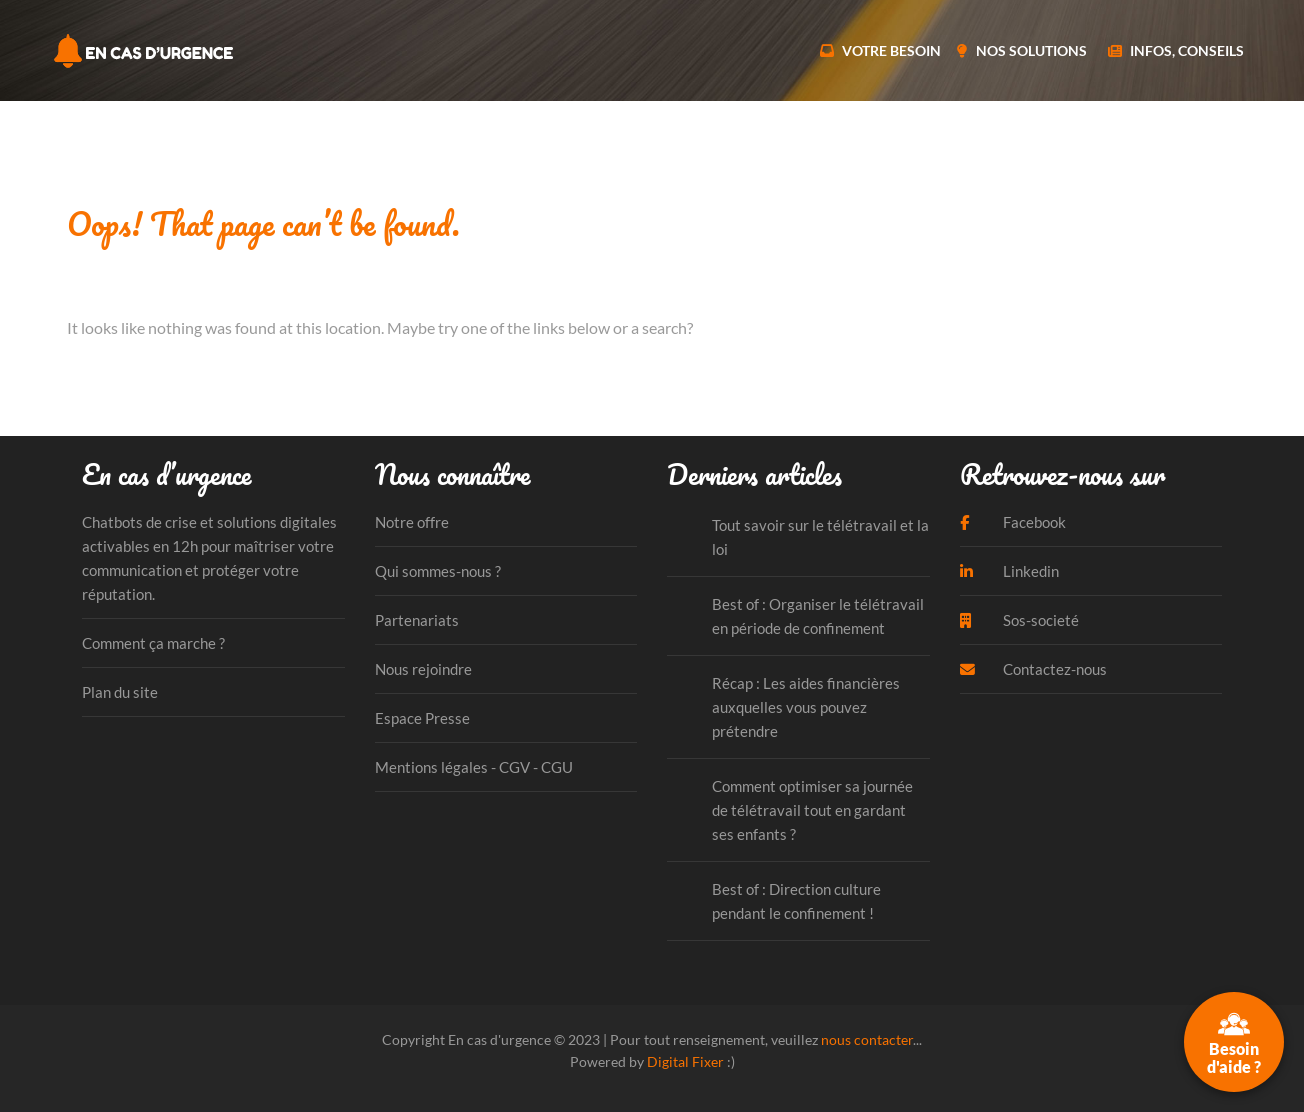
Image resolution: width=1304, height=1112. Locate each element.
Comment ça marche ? (153, 643)
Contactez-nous (1033, 669)
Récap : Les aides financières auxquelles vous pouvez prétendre (806, 707)
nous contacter (867, 1039)
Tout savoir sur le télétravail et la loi (820, 537)
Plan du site (120, 692)
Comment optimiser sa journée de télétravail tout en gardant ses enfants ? (812, 810)
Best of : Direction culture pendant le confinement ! (796, 901)
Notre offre (412, 522)
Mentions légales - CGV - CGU (474, 767)
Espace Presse (422, 718)
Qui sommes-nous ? (438, 571)
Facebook (1013, 522)
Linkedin (1009, 571)
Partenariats (417, 620)
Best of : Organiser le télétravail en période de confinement (818, 616)
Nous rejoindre (423, 669)
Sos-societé (1019, 620)
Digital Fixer (685, 1061)
